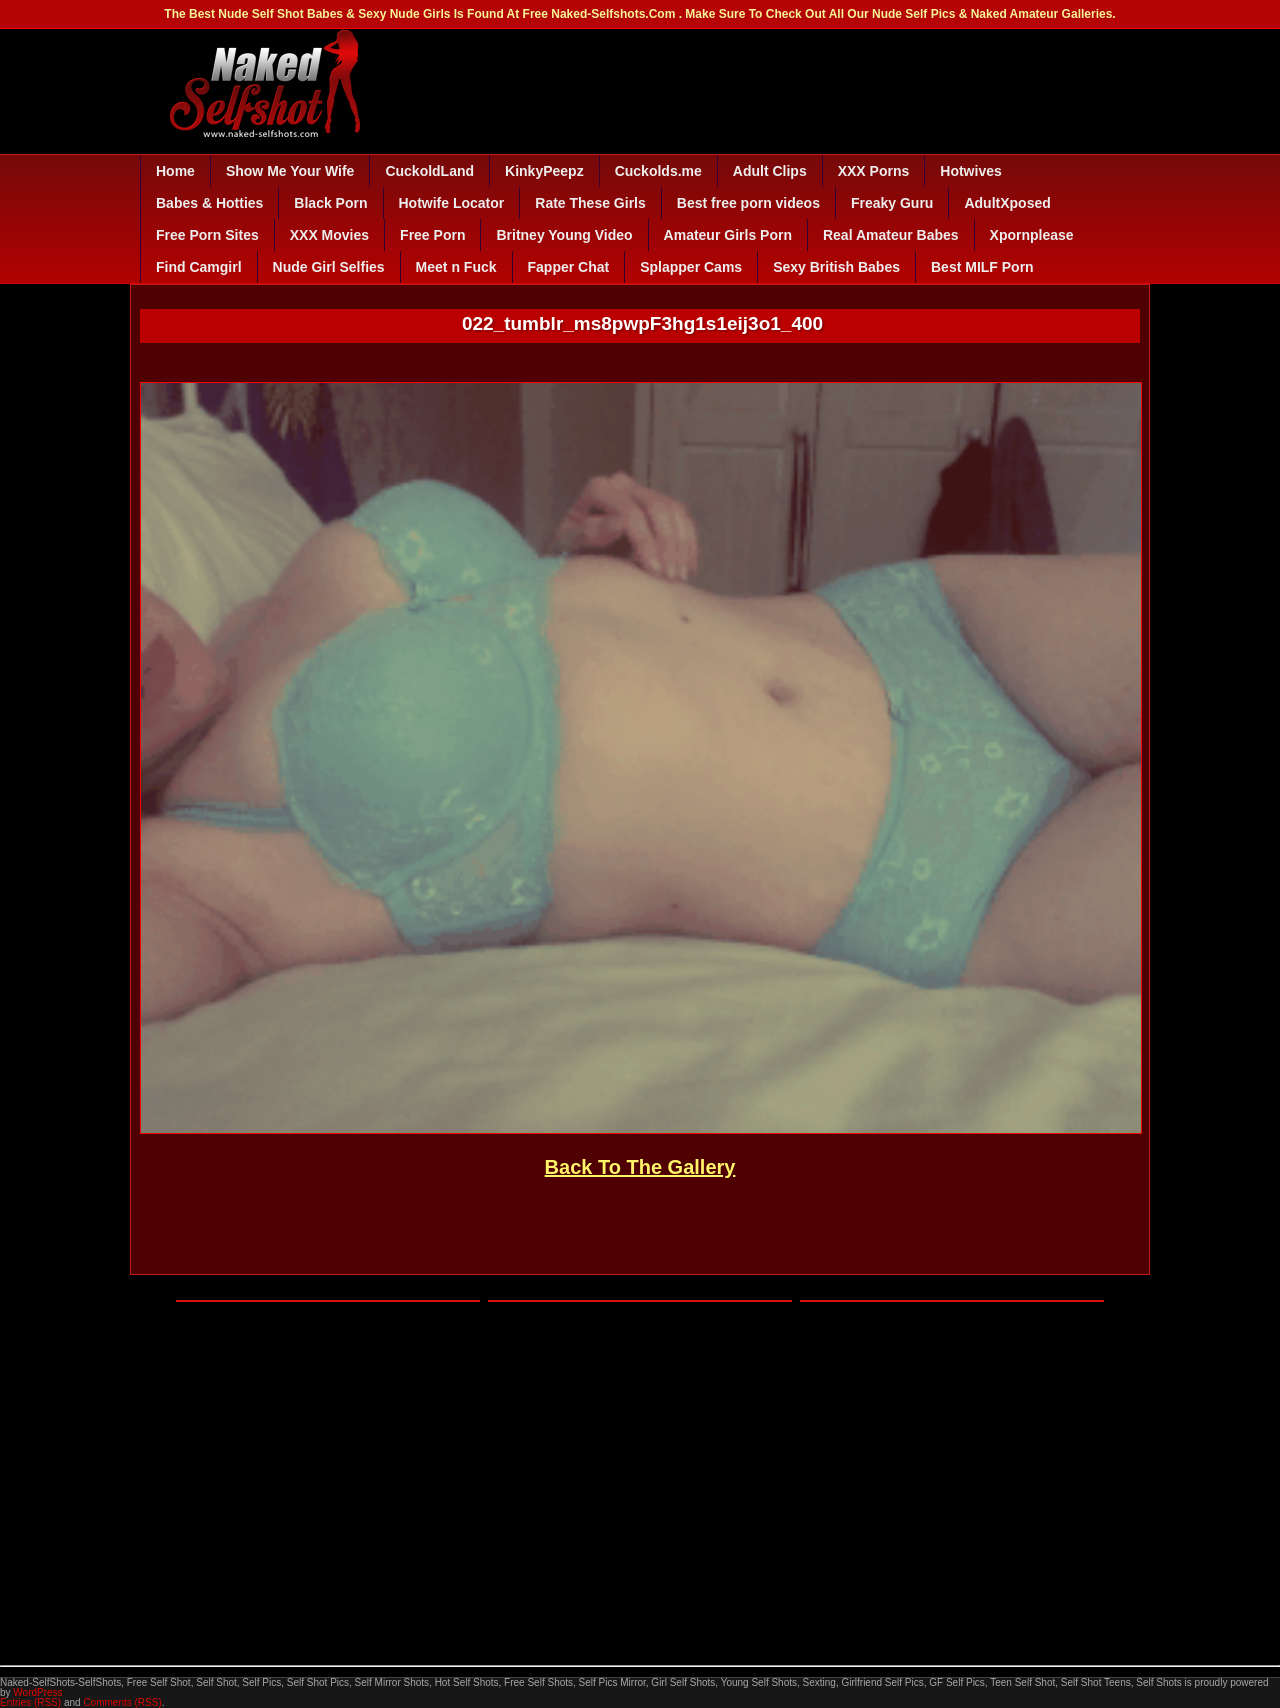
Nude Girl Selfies (329, 267)
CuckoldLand (429, 171)
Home (175, 171)
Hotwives (970, 171)
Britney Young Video (564, 235)
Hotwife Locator (452, 203)
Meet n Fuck (456, 267)
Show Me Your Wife (290, 171)
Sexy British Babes (836, 267)
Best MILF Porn (982, 267)
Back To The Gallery (640, 1167)
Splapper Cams (691, 267)
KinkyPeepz (544, 171)
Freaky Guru (892, 203)
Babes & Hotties (209, 203)
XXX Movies (329, 235)
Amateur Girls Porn (728, 235)
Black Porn (330, 203)
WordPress (37, 1692)
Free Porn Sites (207, 235)
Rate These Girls (590, 203)
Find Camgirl (199, 267)
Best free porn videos (748, 203)
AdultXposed (1007, 203)
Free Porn (432, 235)
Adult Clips (770, 171)
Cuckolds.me (658, 171)
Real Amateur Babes (891, 235)
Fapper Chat (569, 267)
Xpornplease (1032, 235)
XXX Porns (874, 171)
